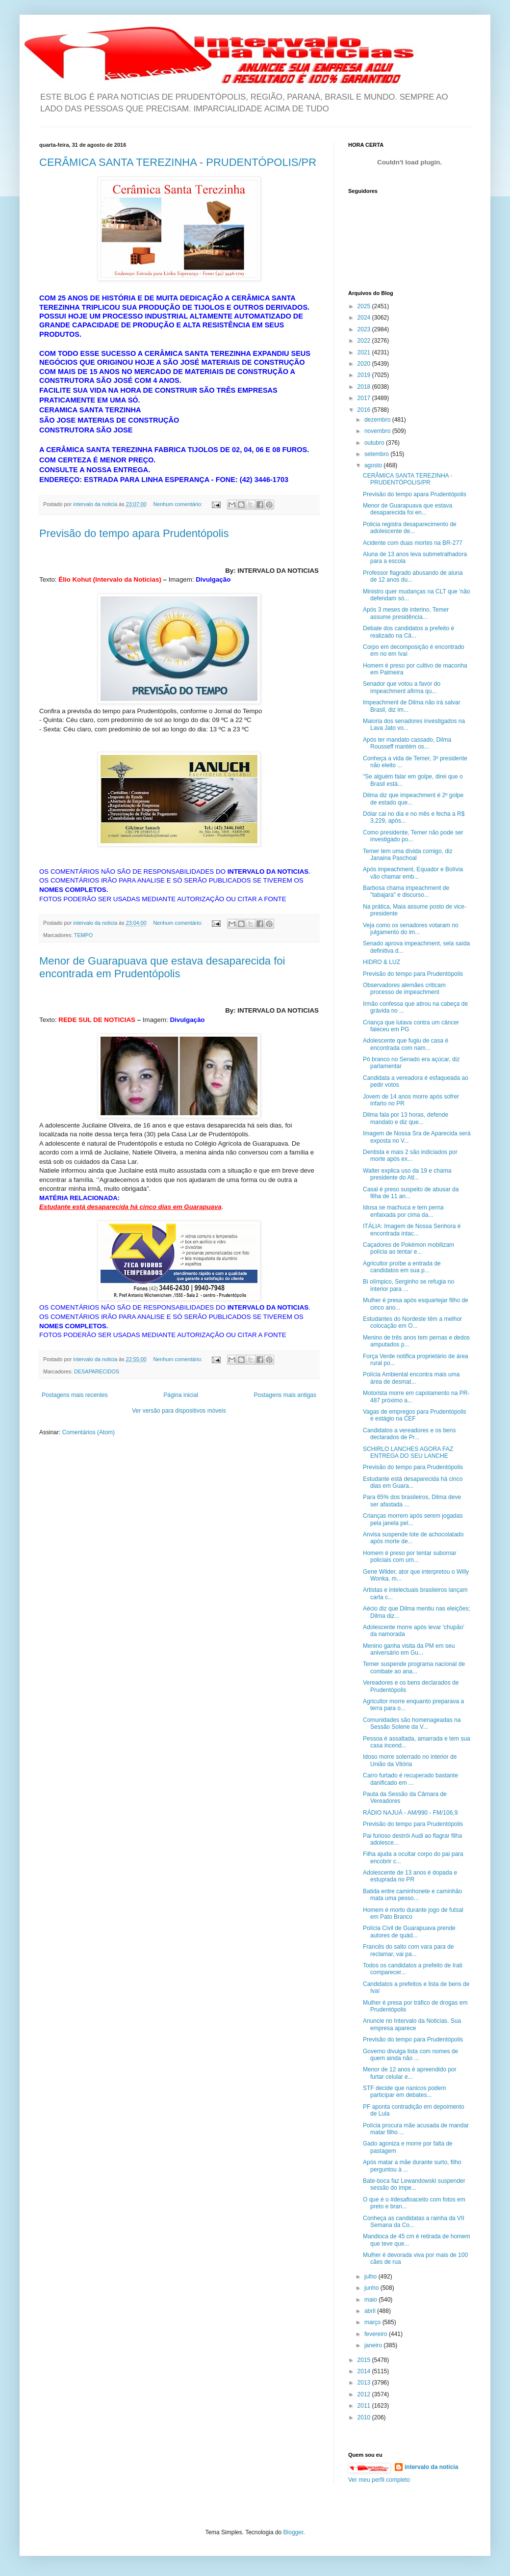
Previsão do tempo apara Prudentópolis (134, 533)
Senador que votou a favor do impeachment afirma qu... (401, 687)
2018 (364, 386)
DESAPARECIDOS (96, 1371)
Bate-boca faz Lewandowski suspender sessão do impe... (414, 2184)
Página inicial (180, 1395)
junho (372, 2287)
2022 (364, 340)
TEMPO (83, 935)
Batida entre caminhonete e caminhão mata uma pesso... (412, 1895)
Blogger (293, 2532)
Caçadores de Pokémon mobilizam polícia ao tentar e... (408, 1248)
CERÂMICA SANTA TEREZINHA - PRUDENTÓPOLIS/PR (177, 162)
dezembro (378, 419)
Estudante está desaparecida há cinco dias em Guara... (412, 1482)
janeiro (373, 2345)
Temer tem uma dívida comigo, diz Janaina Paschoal (408, 854)
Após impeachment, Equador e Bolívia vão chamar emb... (413, 873)
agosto (373, 465)
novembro (378, 431)
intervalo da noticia (96, 504)
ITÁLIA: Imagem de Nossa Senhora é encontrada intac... (411, 1229)
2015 (364, 2360)
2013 (364, 2382)
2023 (364, 329)
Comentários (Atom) (88, 1432)
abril (370, 2311)
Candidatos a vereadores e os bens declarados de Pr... (409, 1434)
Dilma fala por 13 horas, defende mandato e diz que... (405, 1118)
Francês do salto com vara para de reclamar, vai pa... (408, 1950)
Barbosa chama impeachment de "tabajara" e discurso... (406, 891)
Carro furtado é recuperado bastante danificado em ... (410, 1779)
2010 (364, 2417)
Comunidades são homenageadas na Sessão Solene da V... (411, 1723)
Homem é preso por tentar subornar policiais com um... (410, 1556)
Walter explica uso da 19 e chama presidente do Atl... (407, 1174)
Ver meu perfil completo (379, 2479)
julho (371, 2276)
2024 (364, 317)
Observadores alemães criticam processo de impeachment (404, 988)
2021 (364, 352)
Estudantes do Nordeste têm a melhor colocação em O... (412, 1322)
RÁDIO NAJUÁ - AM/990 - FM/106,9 (410, 1812)
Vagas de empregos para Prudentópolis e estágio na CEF (414, 1415)
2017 (364, 398)
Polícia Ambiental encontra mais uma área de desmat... (411, 1378)
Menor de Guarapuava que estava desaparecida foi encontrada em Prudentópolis (162, 967)
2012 (364, 2394)
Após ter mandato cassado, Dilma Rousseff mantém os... (407, 743)
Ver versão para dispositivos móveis (179, 1410)
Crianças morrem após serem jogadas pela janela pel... (412, 1519)
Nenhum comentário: (178, 504)
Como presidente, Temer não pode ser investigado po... (413, 836)
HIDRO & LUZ (381, 962)
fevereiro (376, 2334)
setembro (377, 454)
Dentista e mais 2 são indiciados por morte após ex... (410, 1155)
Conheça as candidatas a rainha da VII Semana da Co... (413, 2221)
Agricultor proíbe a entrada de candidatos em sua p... (402, 1267)
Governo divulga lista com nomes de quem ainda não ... (410, 2055)
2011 (364, 2405)
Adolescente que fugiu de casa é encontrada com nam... (405, 1044)
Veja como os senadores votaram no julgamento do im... (411, 929)
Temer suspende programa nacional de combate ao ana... (414, 1667)
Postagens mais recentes (75, 1395)
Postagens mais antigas (285, 1395)
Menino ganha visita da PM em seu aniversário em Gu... (409, 1649)
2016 (364, 409)
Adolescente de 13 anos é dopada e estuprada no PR (410, 1876)
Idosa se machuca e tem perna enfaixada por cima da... (403, 1211)
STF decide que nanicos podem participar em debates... (404, 2091)
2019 (364, 375)
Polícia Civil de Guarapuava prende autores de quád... (409, 1931)
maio (371, 2299)
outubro (375, 442)
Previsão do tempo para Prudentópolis (413, 973)
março (373, 2322)
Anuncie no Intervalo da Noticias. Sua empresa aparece (412, 2024)
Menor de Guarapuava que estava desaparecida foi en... (407, 509)
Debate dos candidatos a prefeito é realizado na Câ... (408, 632)
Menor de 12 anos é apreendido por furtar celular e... (410, 2073)
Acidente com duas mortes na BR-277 (412, 542)
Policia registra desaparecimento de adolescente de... (410, 528)
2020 (364, 363)
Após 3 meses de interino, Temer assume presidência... (406, 613)
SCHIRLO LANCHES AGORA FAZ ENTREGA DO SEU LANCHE (408, 1452)
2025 (364, 306)
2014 (364, 2371)
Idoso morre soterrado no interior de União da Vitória (410, 1760)
